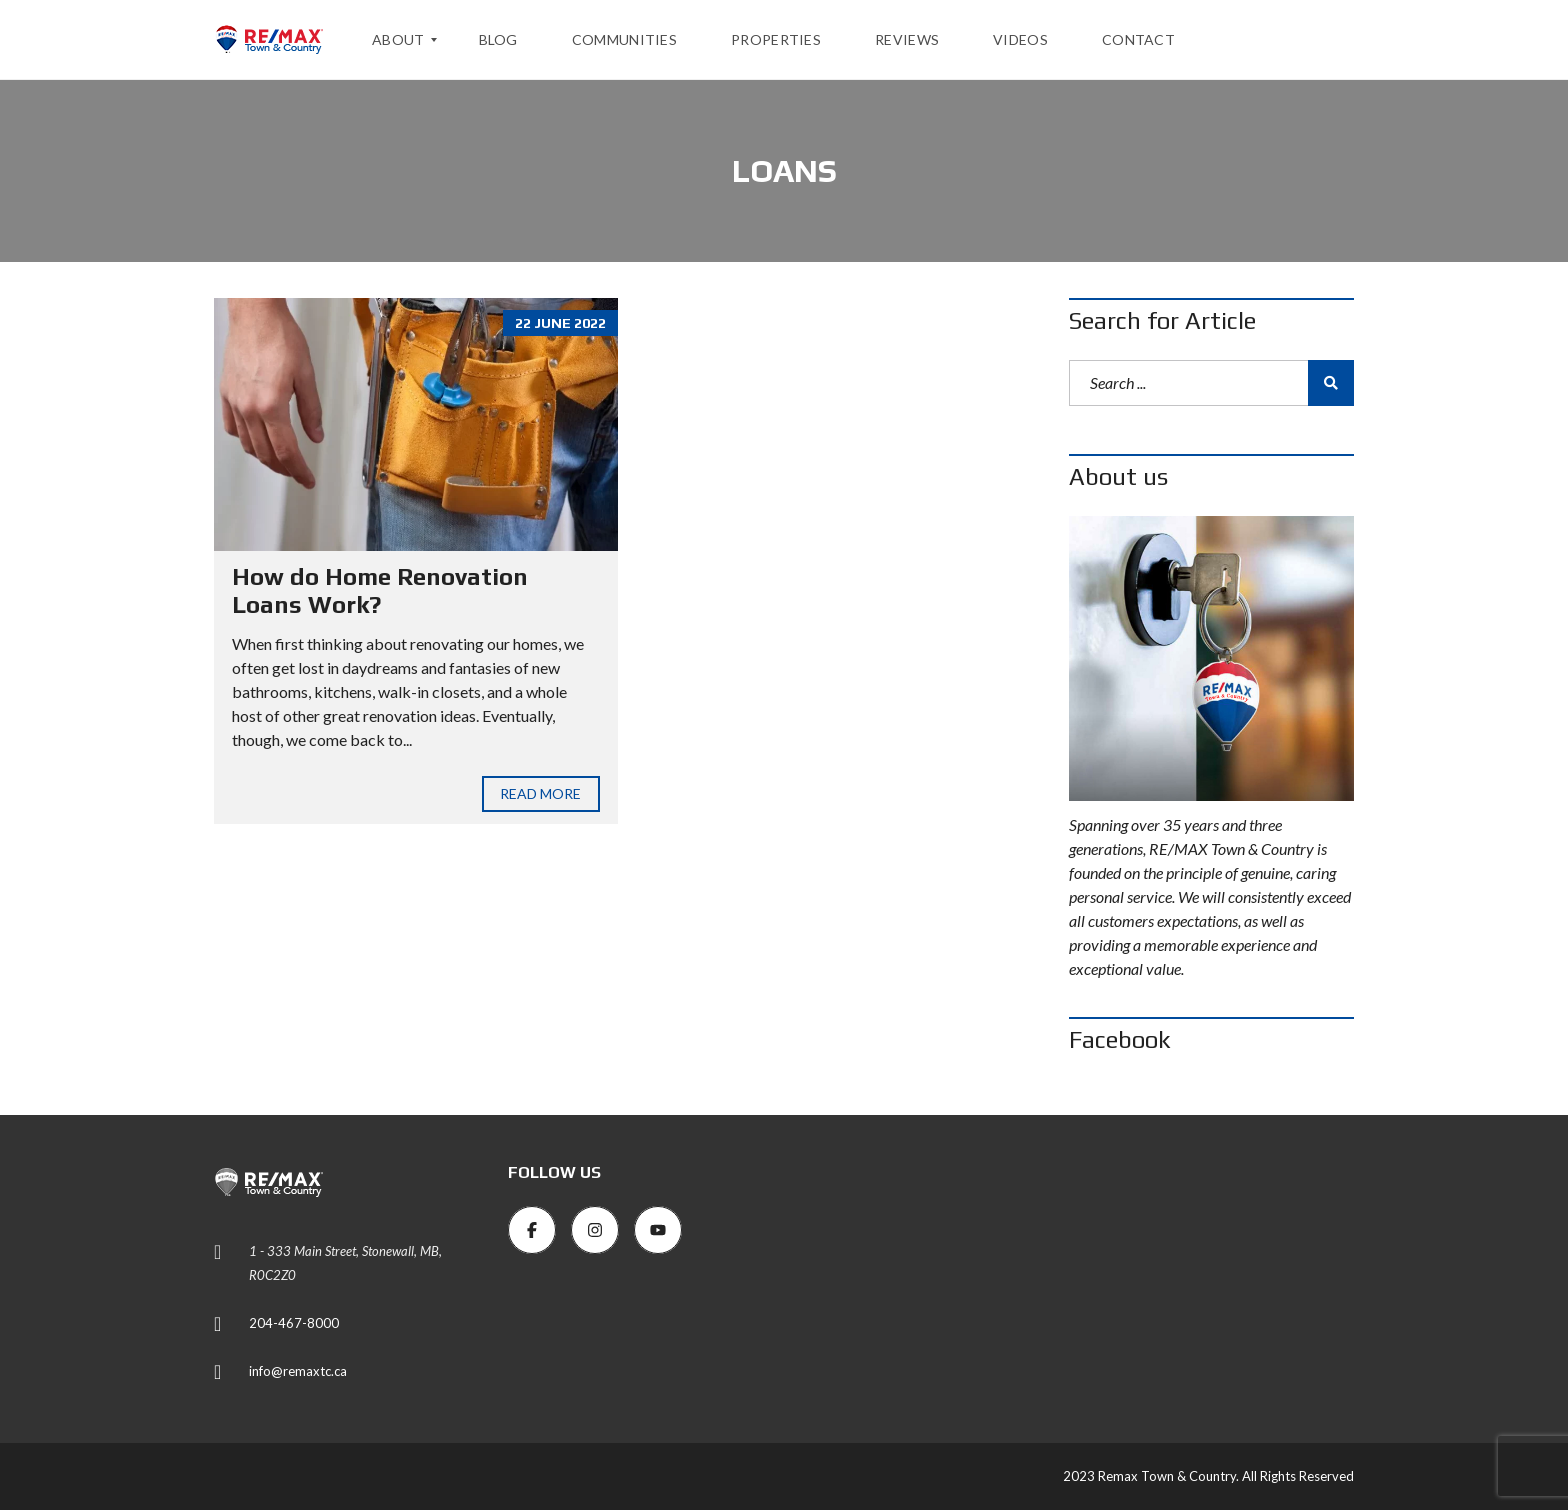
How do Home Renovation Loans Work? (380, 591)
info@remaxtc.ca (298, 1371)
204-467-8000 (294, 1323)
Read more (541, 793)
